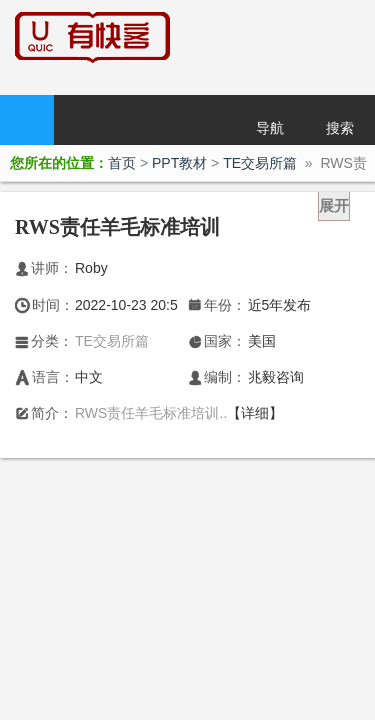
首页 (27, 120)
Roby (91, 268)
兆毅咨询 (276, 377)
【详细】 (255, 413)
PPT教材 (179, 163)
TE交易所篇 (260, 163)
